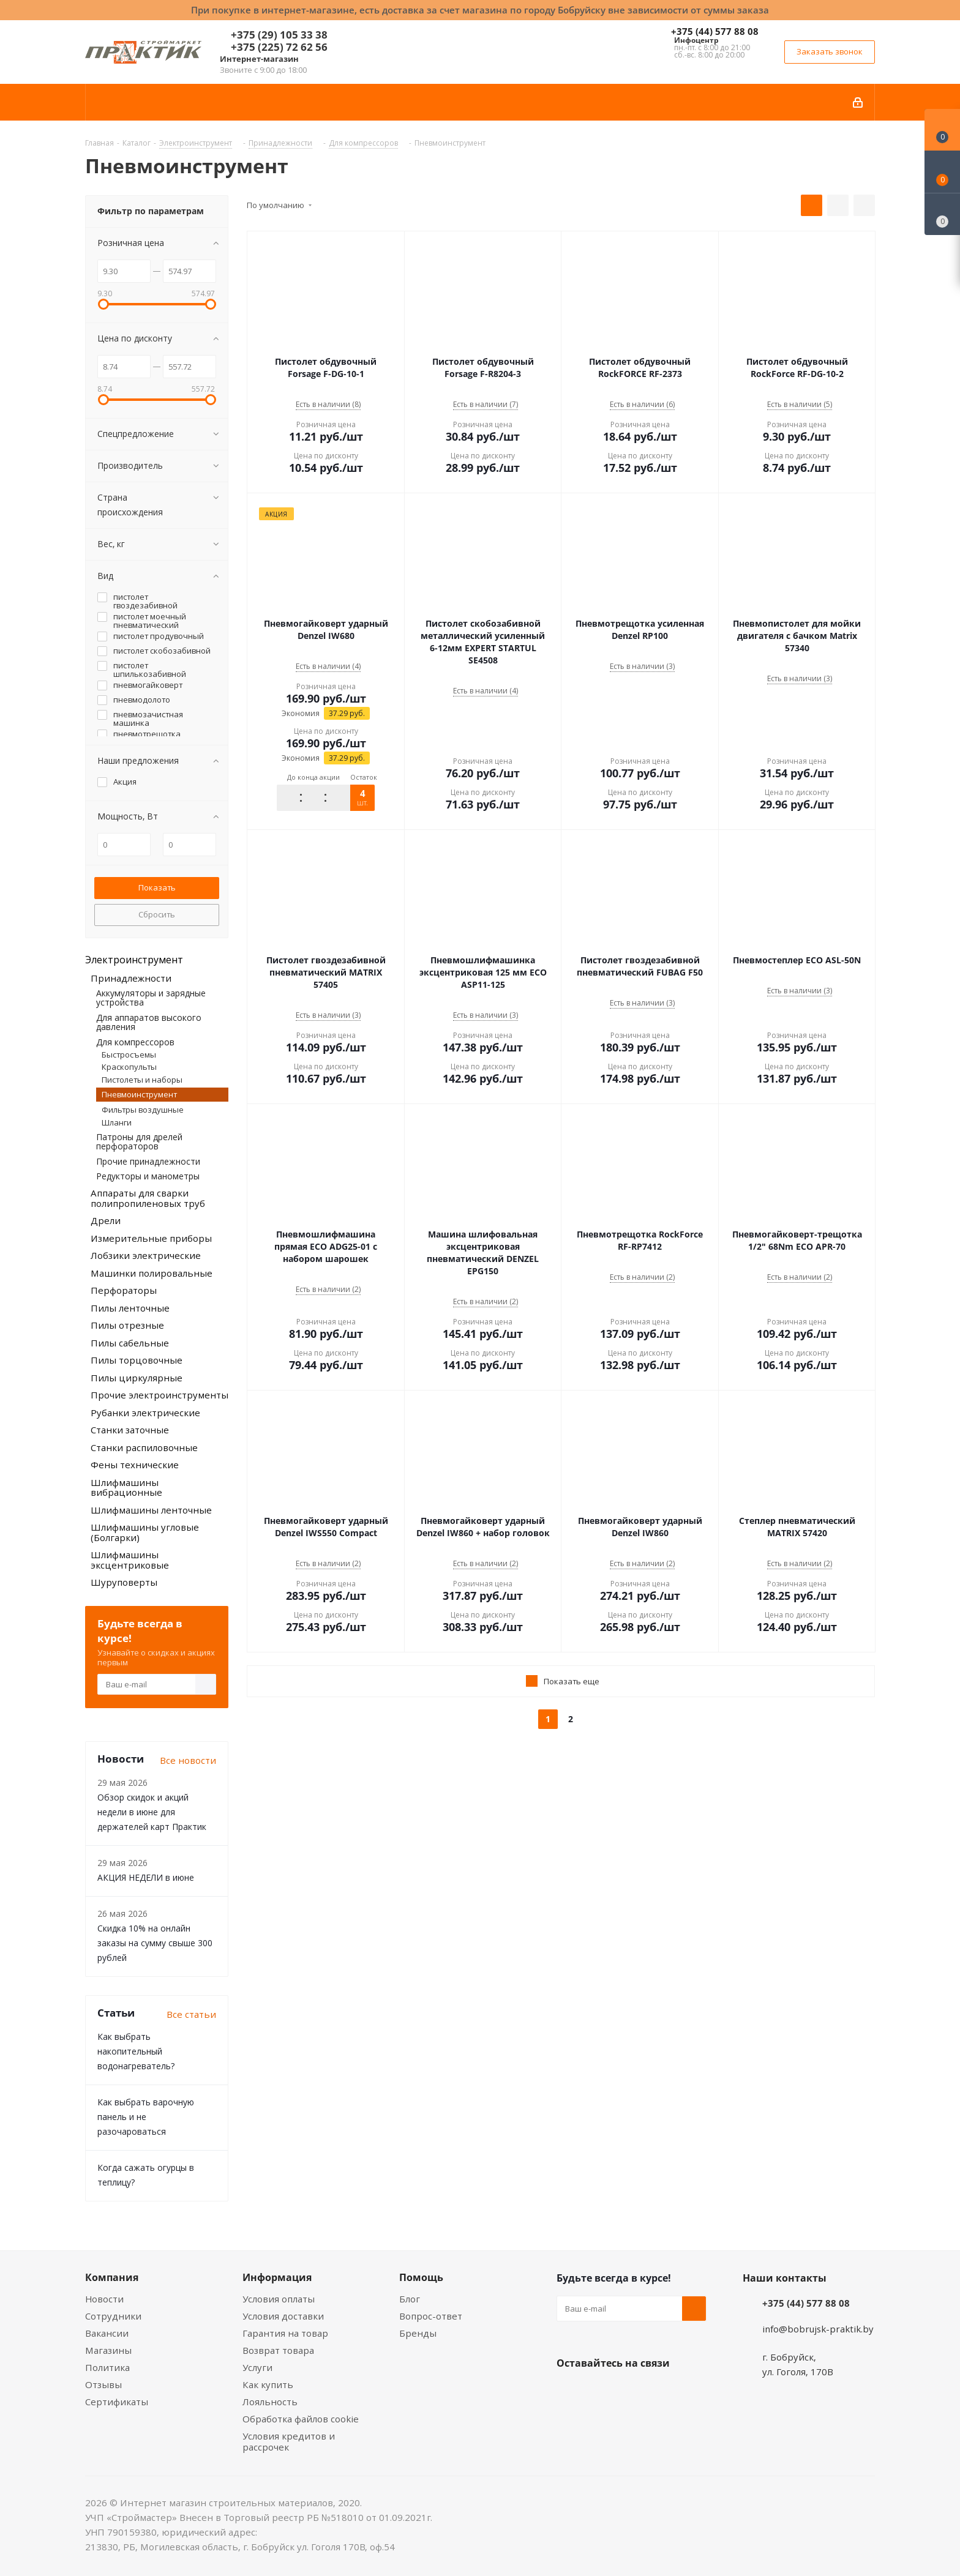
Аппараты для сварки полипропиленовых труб (148, 1198)
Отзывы (103, 2384)
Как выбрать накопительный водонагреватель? (135, 2051)
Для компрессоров (135, 1042)
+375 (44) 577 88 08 (715, 31)
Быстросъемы (129, 1054)
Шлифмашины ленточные (151, 1510)
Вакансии (107, 2333)
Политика (107, 2367)
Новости (104, 2299)
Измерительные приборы (151, 1238)
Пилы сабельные (130, 1343)
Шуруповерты (124, 1582)
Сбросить (156, 914)
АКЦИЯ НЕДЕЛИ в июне (145, 1877)
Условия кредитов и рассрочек (288, 2441)
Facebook (599, 2392)
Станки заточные (130, 1430)
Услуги (257, 2367)
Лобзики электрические (146, 1255)
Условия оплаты (278, 2299)
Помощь (421, 2277)
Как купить (267, 2384)
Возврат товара (278, 2350)
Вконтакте (569, 2392)
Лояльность (270, 2401)
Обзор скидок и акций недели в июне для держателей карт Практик (151, 1811)
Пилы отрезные (127, 1325)
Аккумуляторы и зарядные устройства (151, 997)
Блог (409, 2299)
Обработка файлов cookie (300, 2419)
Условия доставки (283, 2316)
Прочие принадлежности (148, 1161)
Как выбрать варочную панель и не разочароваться (145, 2116)
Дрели (106, 1220)
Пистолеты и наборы (142, 1079)
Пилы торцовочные (136, 1360)
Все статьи (191, 2014)
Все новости (188, 1760)
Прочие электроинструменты (159, 1395)
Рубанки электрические (145, 1412)
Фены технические (135, 1464)
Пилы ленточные (130, 1308)
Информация (277, 2277)
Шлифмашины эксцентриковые (130, 1559)
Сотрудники (113, 2316)
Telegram (660, 2392)
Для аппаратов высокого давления (148, 1022)
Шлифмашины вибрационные (126, 1487)
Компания (111, 2277)
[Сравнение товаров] (942, 214)
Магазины (108, 2350)
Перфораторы (124, 1290)
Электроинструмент (134, 959)
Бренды (418, 2333)
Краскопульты (129, 1066)
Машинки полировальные (151, 1273)
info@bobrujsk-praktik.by (818, 2329)
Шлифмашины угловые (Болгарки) (145, 1532)
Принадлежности (131, 978)
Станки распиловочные (144, 1447)
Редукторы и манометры (148, 1176)
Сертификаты (116, 2401)
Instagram (630, 2392)
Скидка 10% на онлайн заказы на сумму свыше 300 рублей (154, 1942)
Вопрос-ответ (430, 2316)
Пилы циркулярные (136, 1378)
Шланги (117, 1122)
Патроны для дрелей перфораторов (139, 1141)
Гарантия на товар (285, 2333)
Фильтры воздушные (143, 1109)
